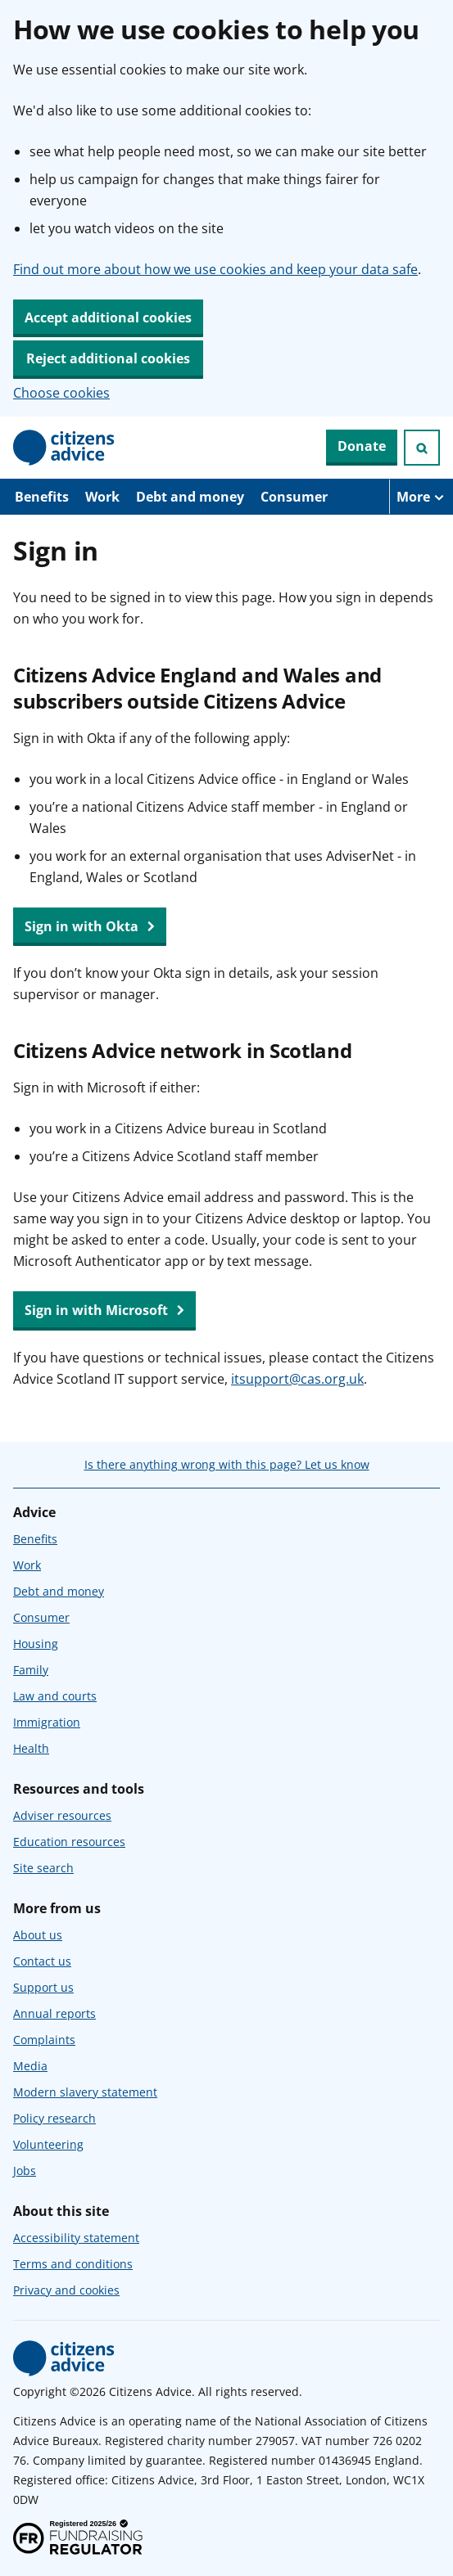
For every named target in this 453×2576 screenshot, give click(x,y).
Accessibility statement (76, 2237)
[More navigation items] (421, 497)
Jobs (24, 2170)
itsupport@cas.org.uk (297, 1379)
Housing (35, 1643)
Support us (43, 1987)
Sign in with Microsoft (104, 1311)
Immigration (46, 1722)
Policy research (54, 2118)
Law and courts (55, 1696)
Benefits (42, 497)
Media (30, 2066)
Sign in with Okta (90, 927)
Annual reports (54, 2013)
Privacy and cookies (66, 2290)
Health (31, 1748)
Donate (361, 446)
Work (102, 497)
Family (30, 1670)
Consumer (294, 497)
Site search (43, 1868)
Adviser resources (62, 1815)
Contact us (42, 1961)
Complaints (44, 2039)
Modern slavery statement (85, 2092)
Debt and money (190, 497)
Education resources (69, 1841)
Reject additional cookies (108, 358)
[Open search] (422, 448)
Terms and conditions (73, 2264)
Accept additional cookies (108, 317)
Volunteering (48, 2144)
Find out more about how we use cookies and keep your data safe (215, 269)
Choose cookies (61, 393)
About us (37, 1935)
